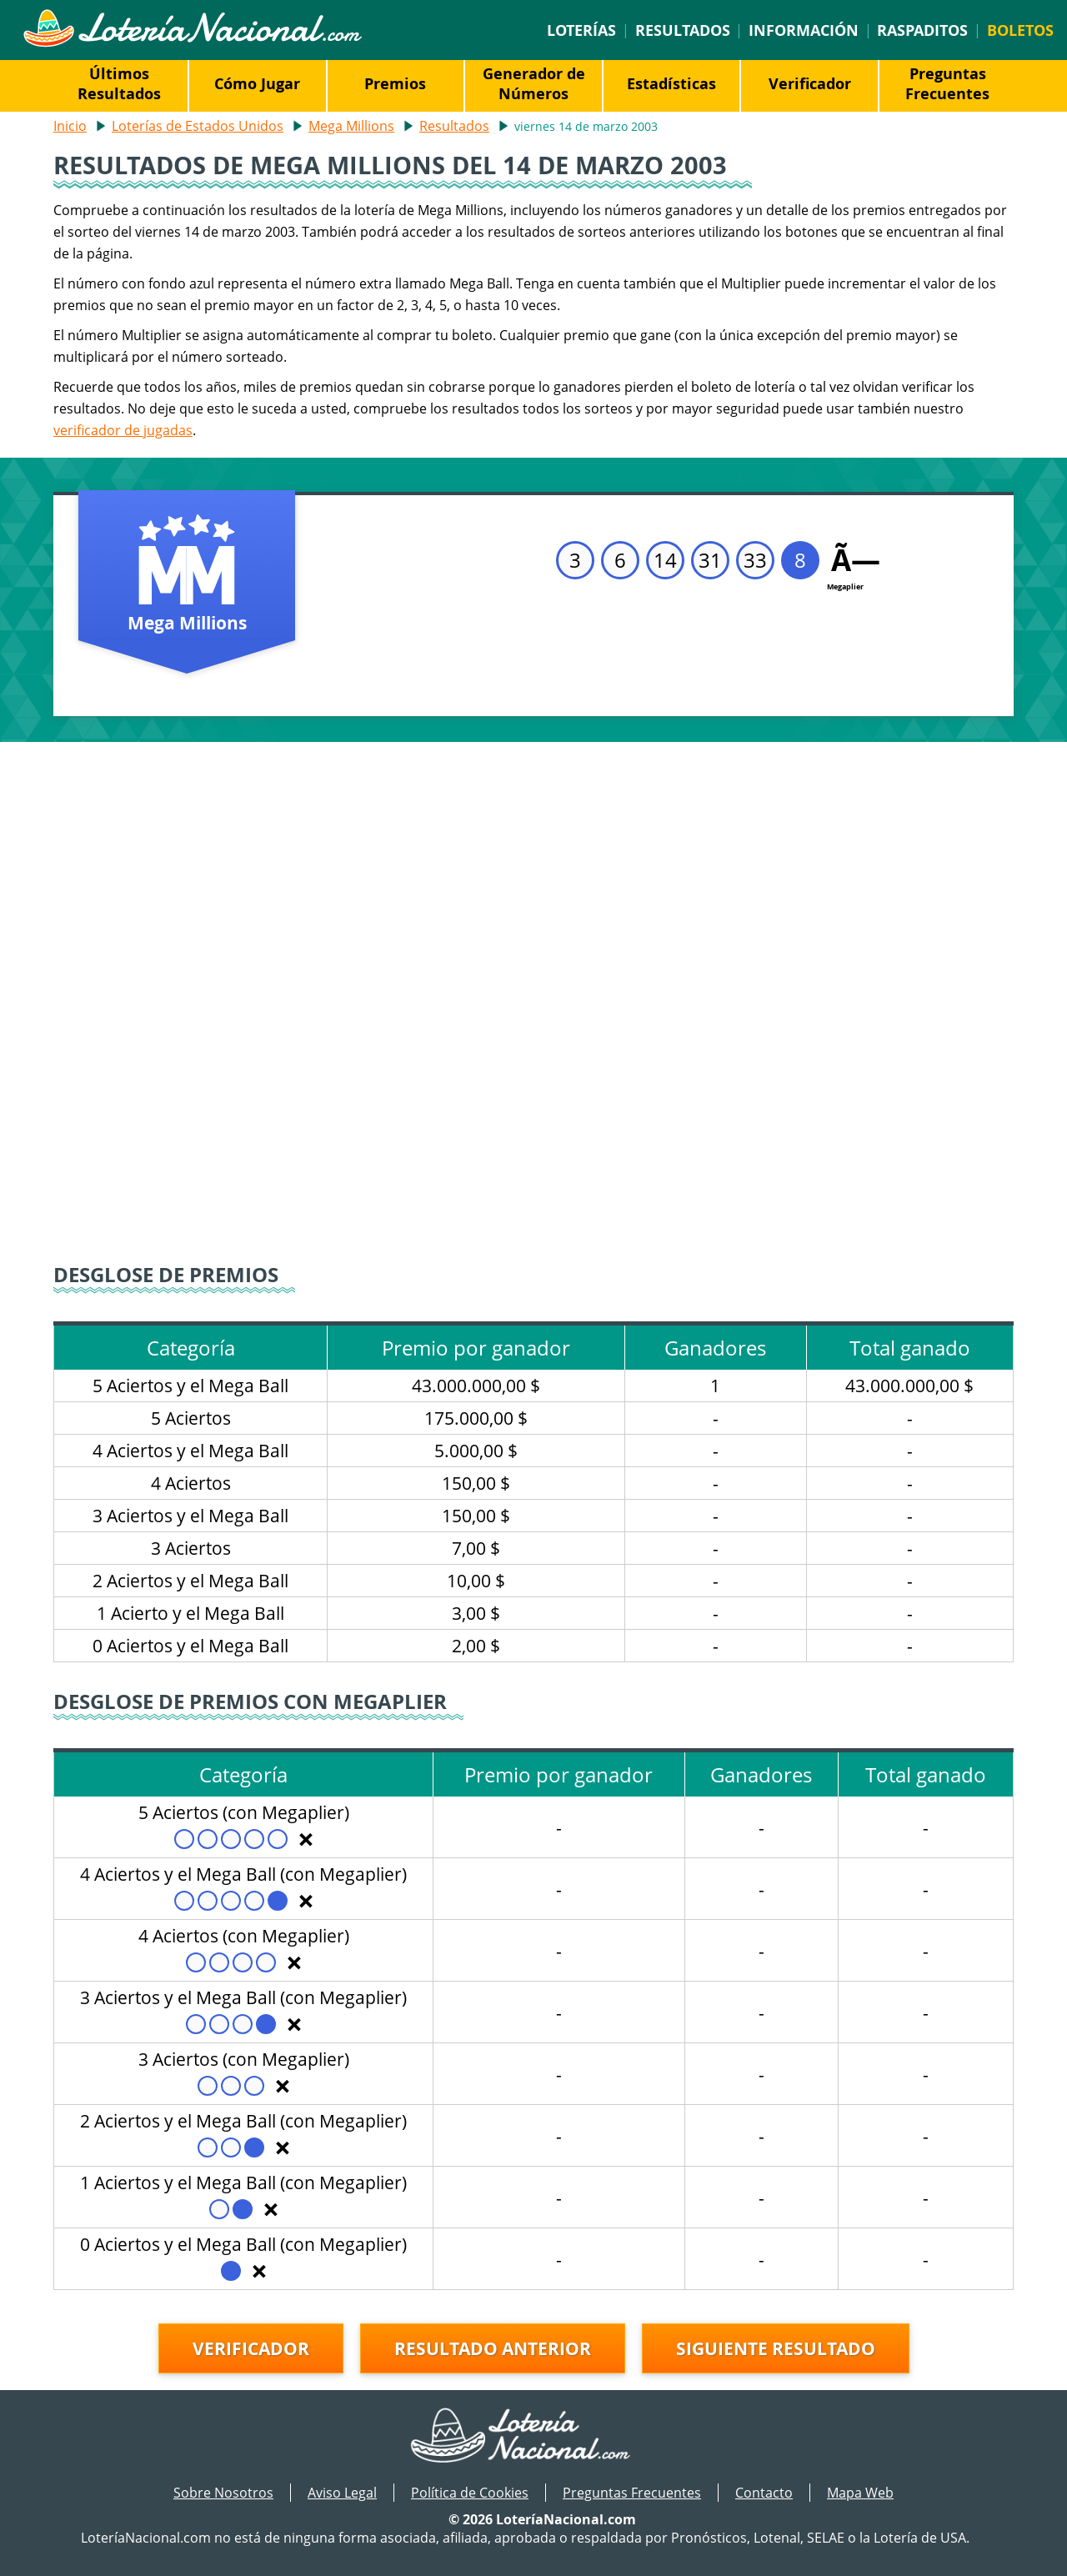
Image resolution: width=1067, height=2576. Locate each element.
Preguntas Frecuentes (947, 83)
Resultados (682, 30)
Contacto (764, 2492)
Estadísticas (671, 83)
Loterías (581, 30)
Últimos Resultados (119, 83)
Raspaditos (922, 30)
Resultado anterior (492, 2348)
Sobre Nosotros (223, 2492)
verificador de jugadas (123, 430)
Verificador (810, 83)
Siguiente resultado (775, 2348)
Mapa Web (860, 2492)
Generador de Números (534, 83)
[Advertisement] (533, 867)
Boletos (1020, 30)
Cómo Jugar (257, 83)
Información (804, 30)
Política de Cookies (469, 2492)
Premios (395, 83)
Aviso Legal (342, 2492)
